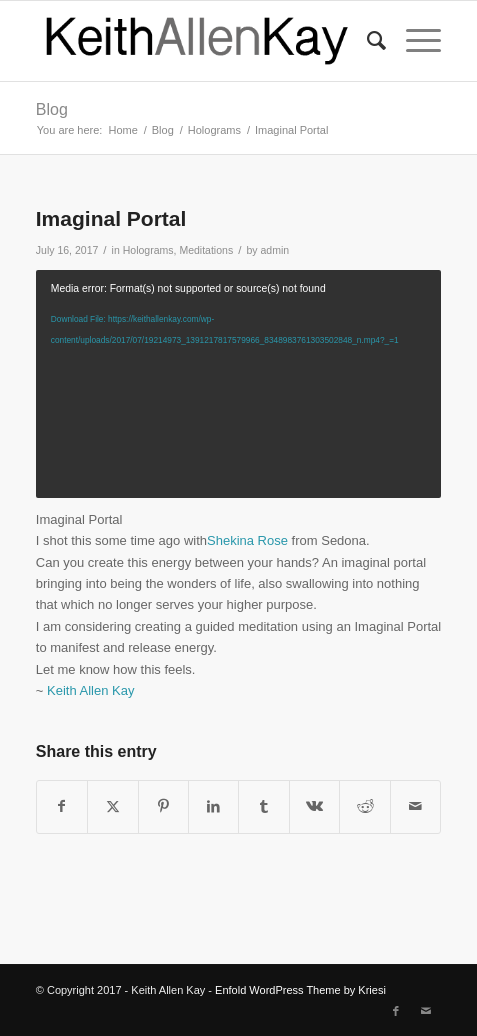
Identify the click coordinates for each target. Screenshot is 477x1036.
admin (274, 250)
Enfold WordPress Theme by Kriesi (300, 990)
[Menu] (413, 41)
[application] (238, 384)
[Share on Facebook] (62, 806)
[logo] (198, 41)
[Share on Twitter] (112, 806)
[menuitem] (366, 41)
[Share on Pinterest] (163, 806)
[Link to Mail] (426, 1011)
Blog (52, 109)
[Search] (366, 41)
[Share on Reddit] (364, 806)
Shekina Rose (247, 540)
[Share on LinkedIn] (213, 806)
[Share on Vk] (314, 806)
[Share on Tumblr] (263, 806)
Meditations (206, 250)
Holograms (148, 250)
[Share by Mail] (415, 806)
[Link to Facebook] (396, 1011)
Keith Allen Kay (90, 690)
